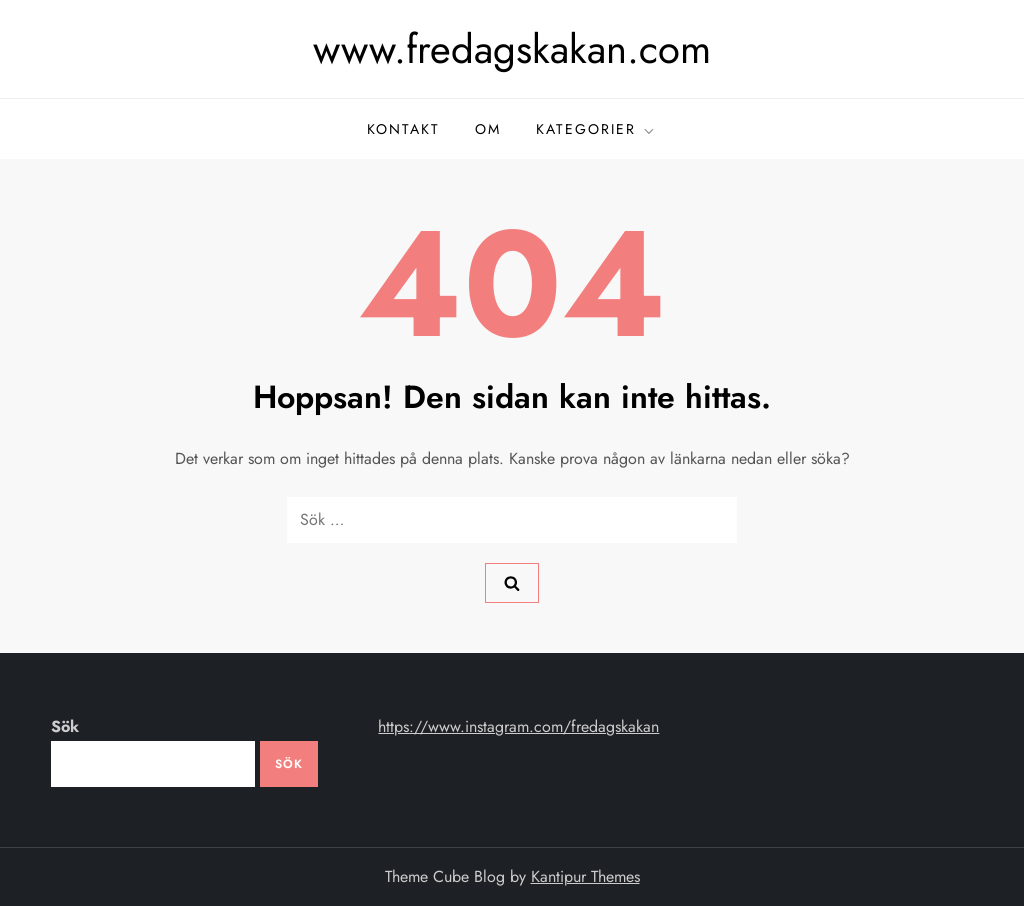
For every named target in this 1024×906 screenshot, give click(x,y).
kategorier (596, 129)
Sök (65, 726)
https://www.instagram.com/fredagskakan (518, 726)
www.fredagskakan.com (512, 49)
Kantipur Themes (585, 876)
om (488, 129)
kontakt (403, 129)
